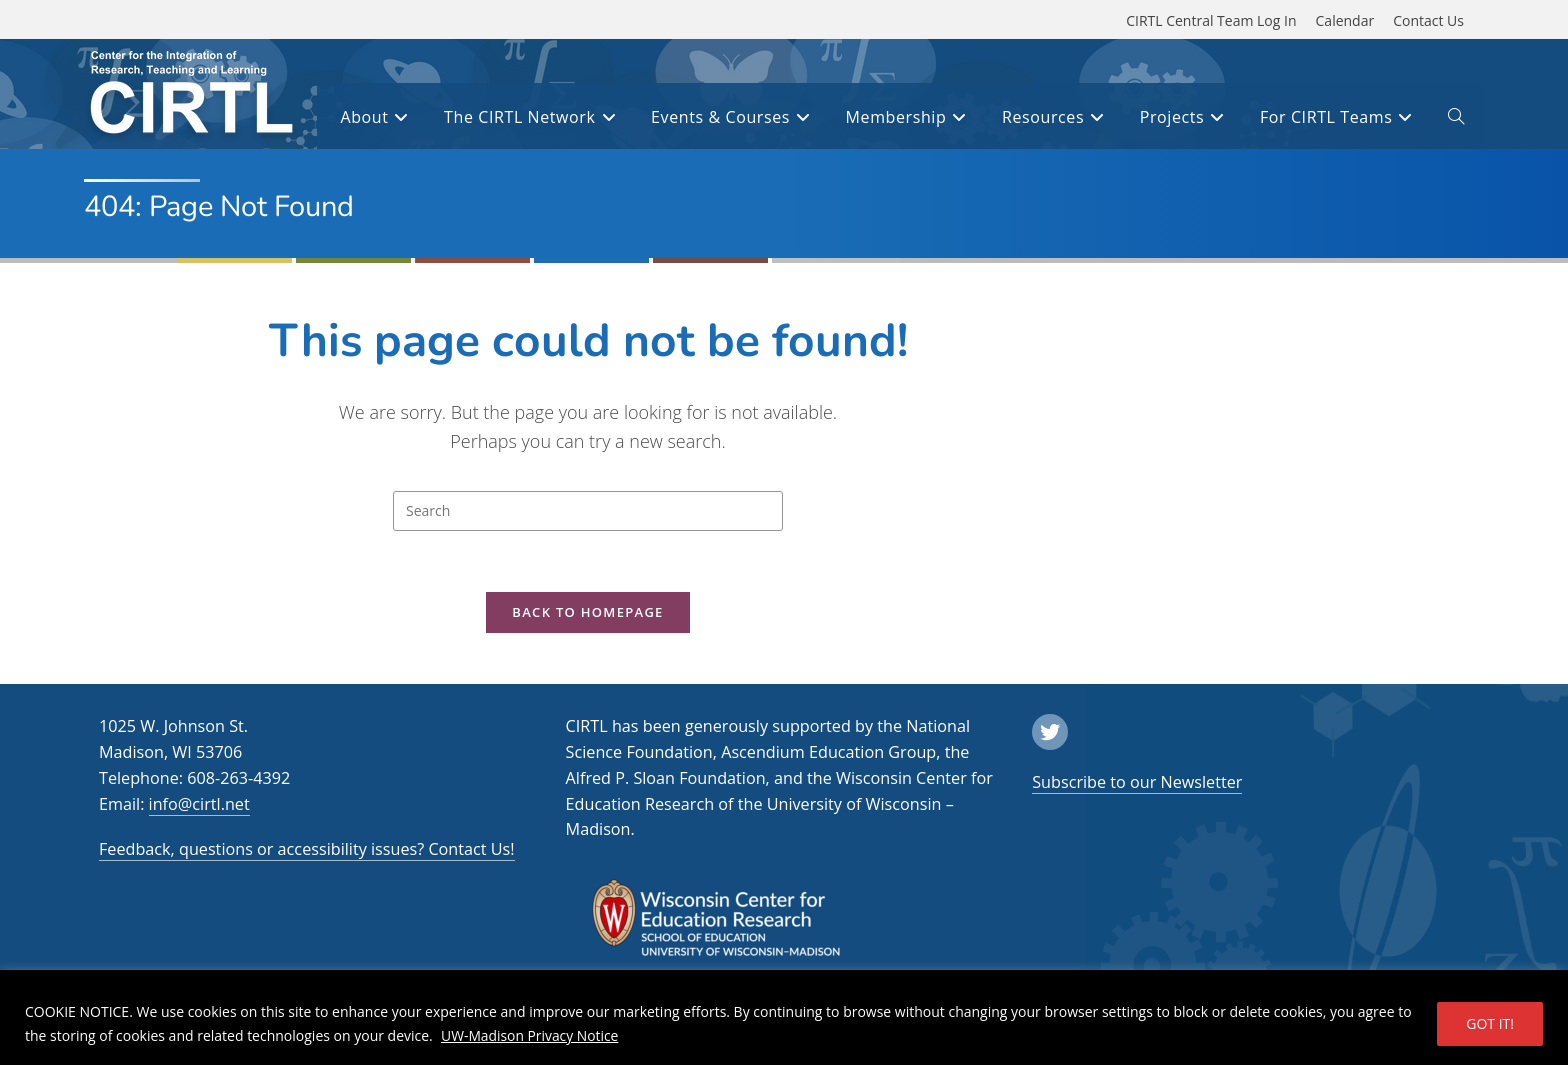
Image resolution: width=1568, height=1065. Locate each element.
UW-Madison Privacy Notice (530, 1035)
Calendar (1345, 20)
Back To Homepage (587, 612)
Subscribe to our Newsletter (1137, 782)
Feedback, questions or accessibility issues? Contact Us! (307, 849)
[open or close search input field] (1456, 120)
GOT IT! (1490, 1023)
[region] (784, 1017)
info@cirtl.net (199, 804)
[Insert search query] (588, 511)
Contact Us (1428, 20)
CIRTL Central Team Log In (1211, 20)
